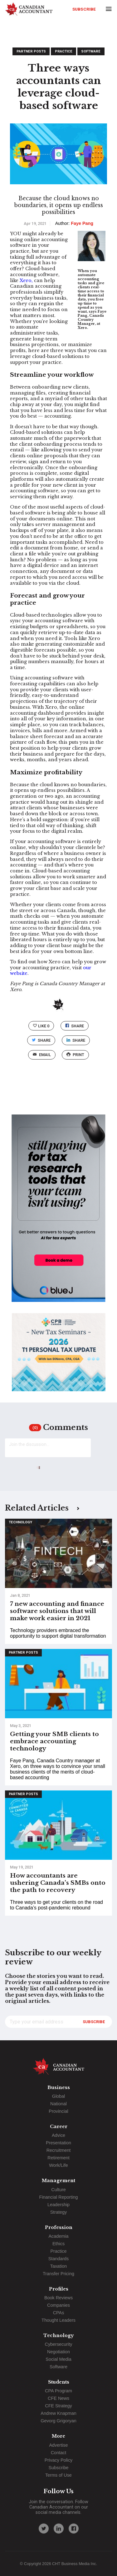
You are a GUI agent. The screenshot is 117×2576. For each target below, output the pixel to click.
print (75, 1054)
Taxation (58, 2266)
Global (58, 2096)
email (42, 1054)
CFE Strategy (58, 2405)
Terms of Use (58, 2475)
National (58, 2103)
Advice (58, 2135)
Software (90, 51)
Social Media (58, 2359)
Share (74, 1026)
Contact (58, 2452)
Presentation (58, 2142)
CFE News (58, 2398)
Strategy (58, 2212)
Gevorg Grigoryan (58, 2420)
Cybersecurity (58, 2344)
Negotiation (58, 2351)
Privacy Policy (59, 2460)
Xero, (26, 280)
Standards (58, 2258)
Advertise (58, 2445)
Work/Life (58, 2165)
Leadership (58, 2204)
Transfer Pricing (58, 2273)
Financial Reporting (58, 2197)
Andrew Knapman (58, 2413)
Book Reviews (58, 2297)
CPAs (58, 2312)
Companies (58, 2305)
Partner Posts (31, 51)
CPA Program (58, 2390)
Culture (58, 2189)
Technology (20, 1522)
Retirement (58, 2157)
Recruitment (58, 2150)
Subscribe (84, 9)
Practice (63, 51)
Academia (59, 2236)
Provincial (58, 2111)
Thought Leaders (58, 2320)
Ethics (58, 2243)
